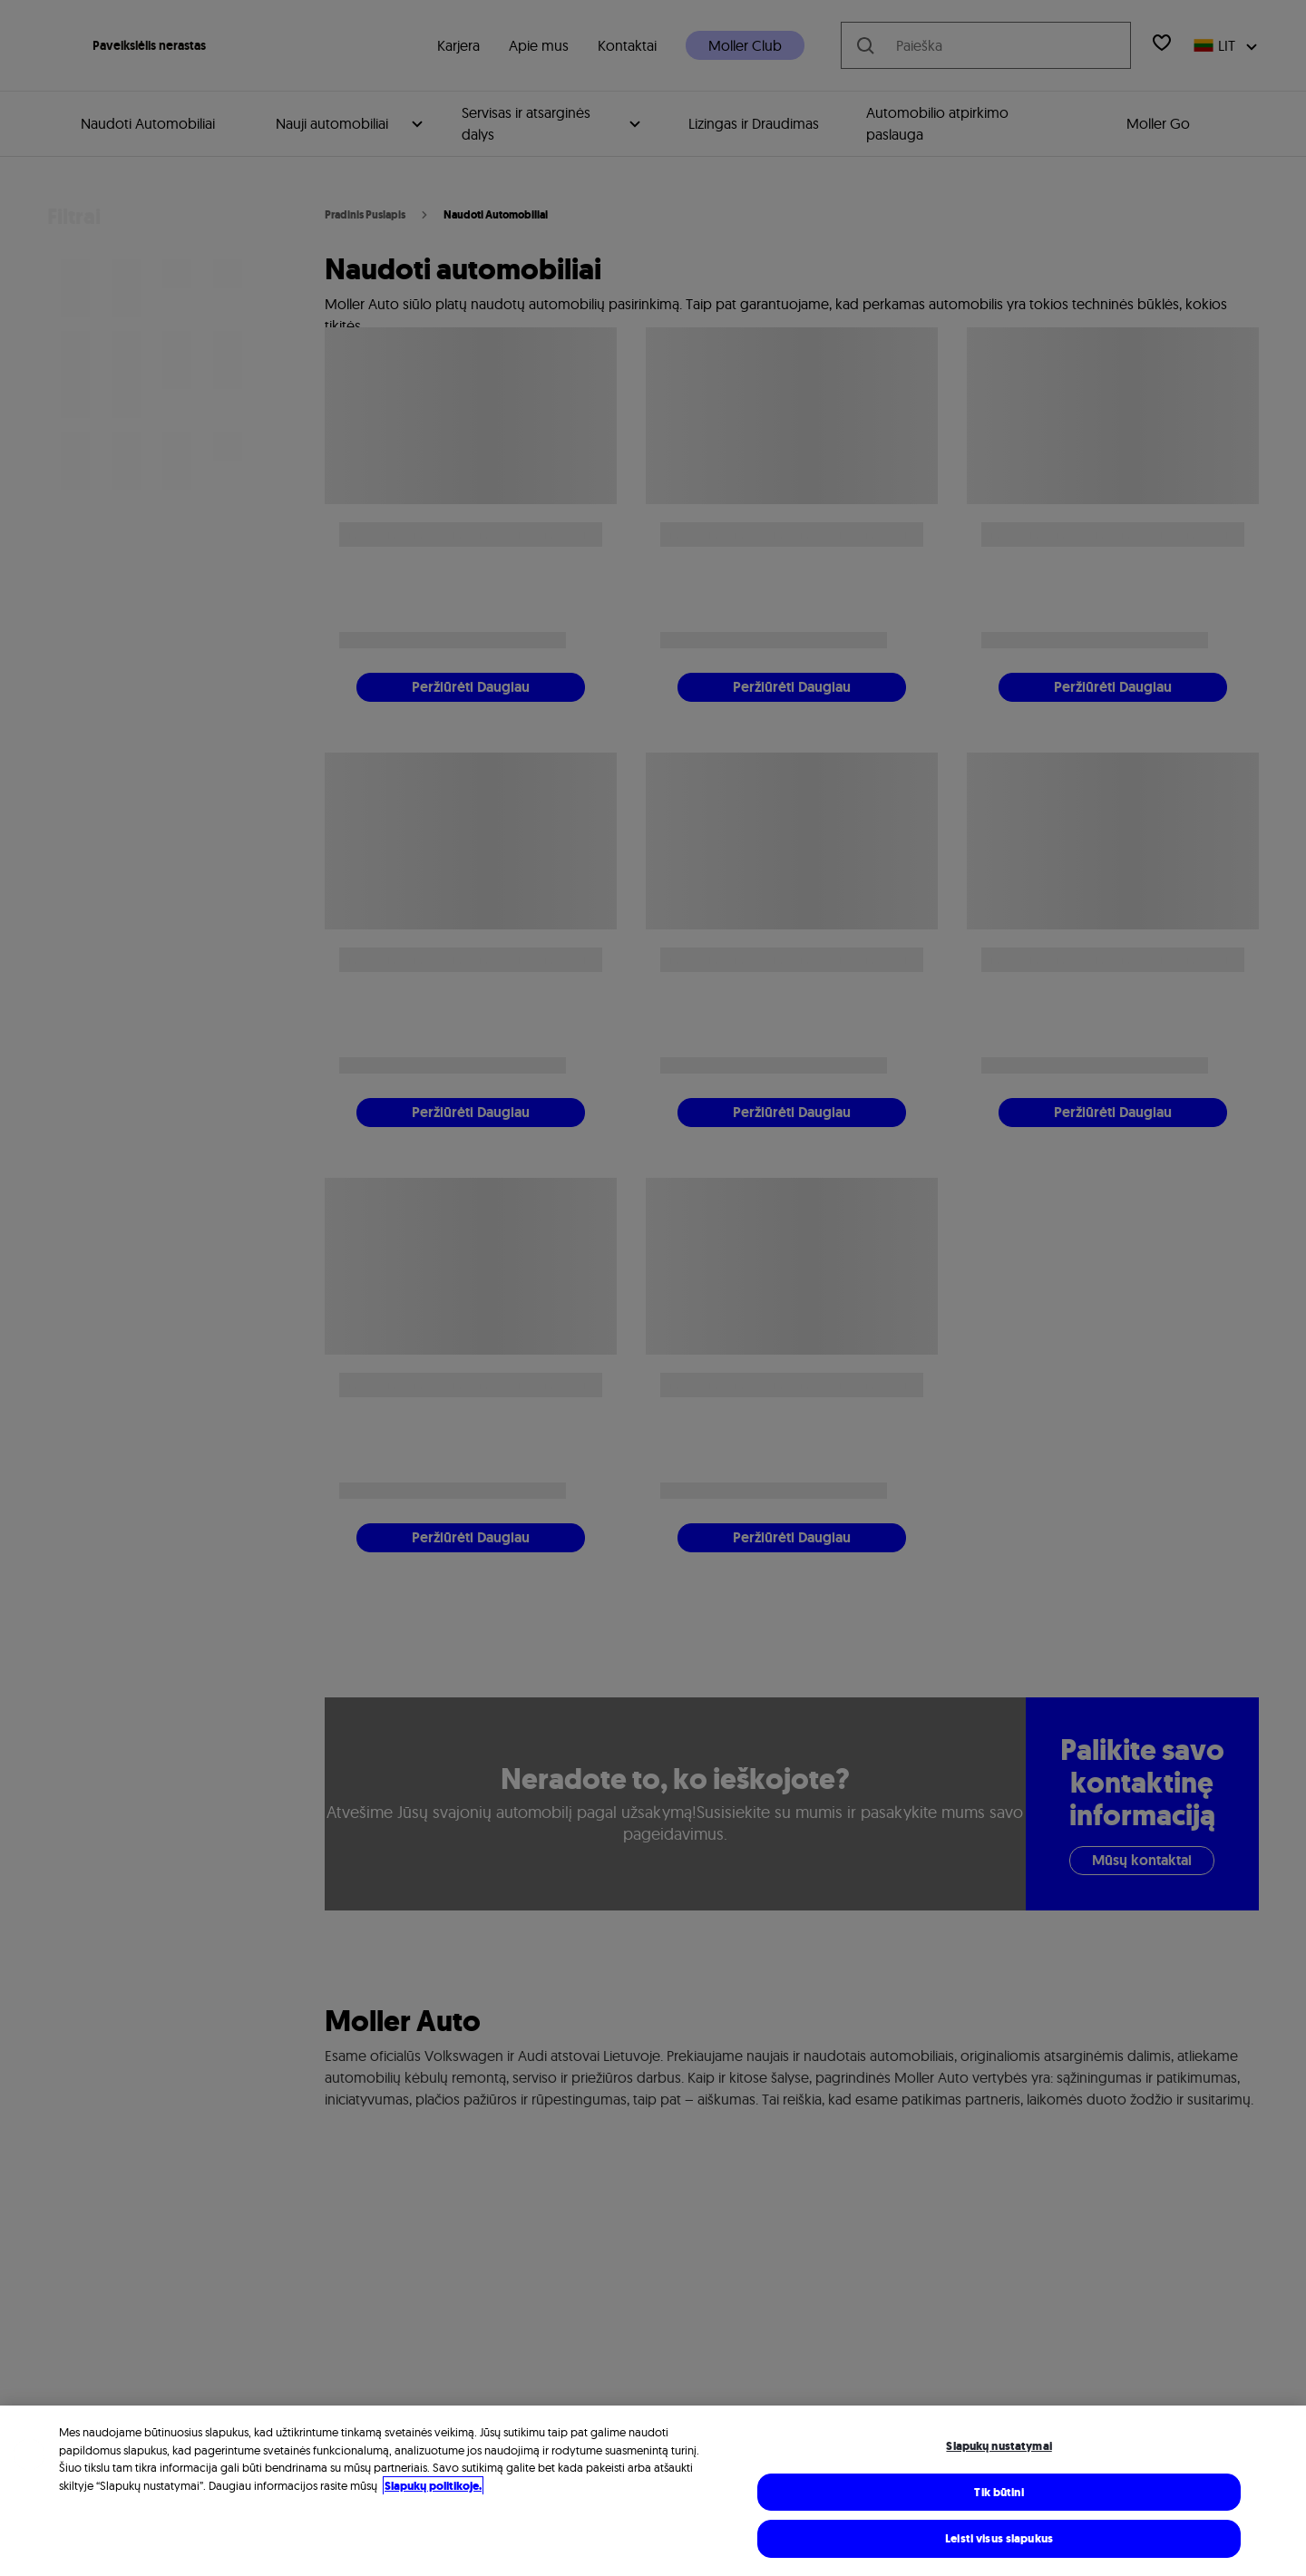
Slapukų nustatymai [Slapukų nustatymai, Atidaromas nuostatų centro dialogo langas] (998, 2446)
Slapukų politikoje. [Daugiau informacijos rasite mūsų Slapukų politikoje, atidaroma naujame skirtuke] (433, 2485)
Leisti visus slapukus (999, 2538)
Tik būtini (998, 2492)
